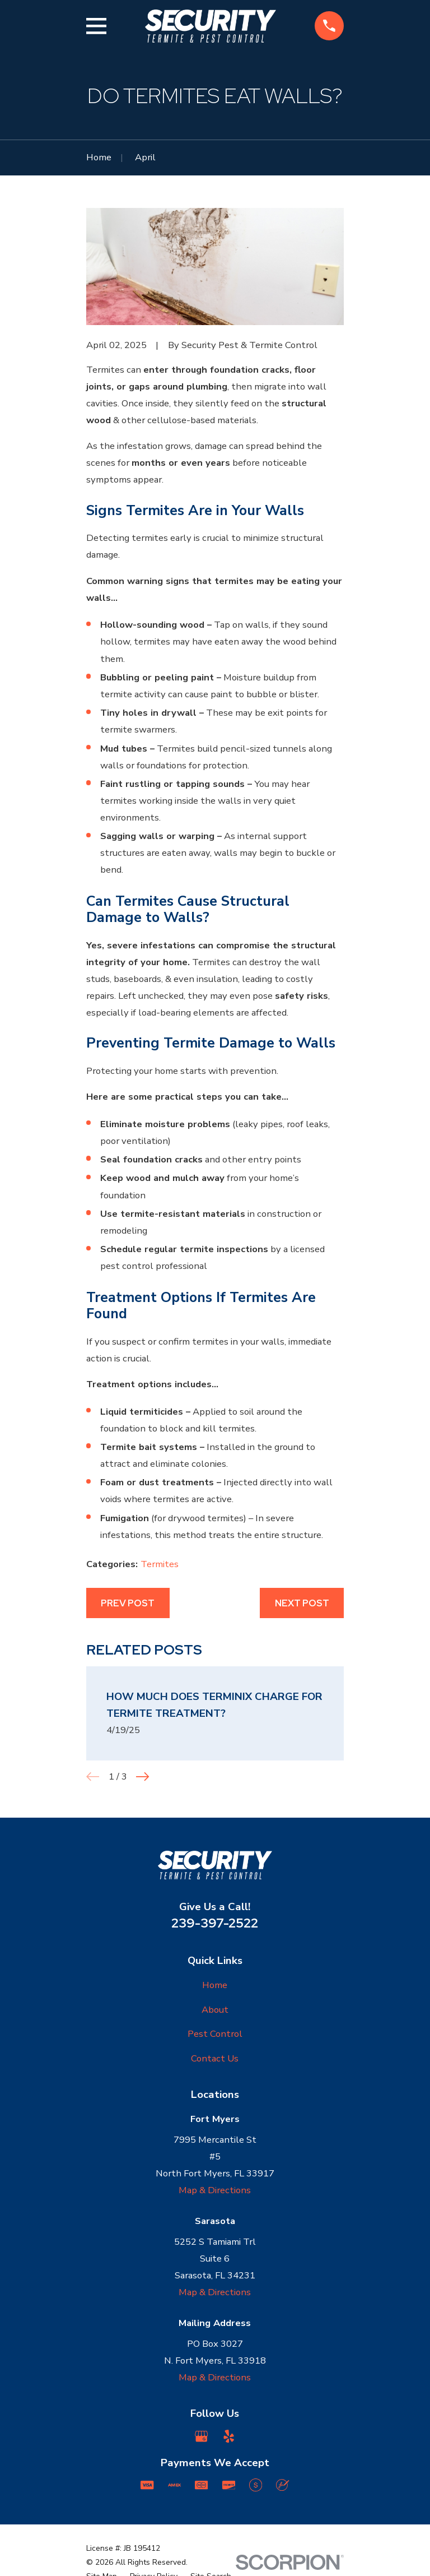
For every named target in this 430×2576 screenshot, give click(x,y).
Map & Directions (215, 2190)
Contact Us (215, 2058)
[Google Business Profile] (201, 2436)
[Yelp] (228, 2436)
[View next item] (142, 1776)
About (215, 2009)
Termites (160, 1564)
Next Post (302, 1603)
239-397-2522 (214, 1923)
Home (214, 1985)
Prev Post (128, 1603)
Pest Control (215, 2033)
